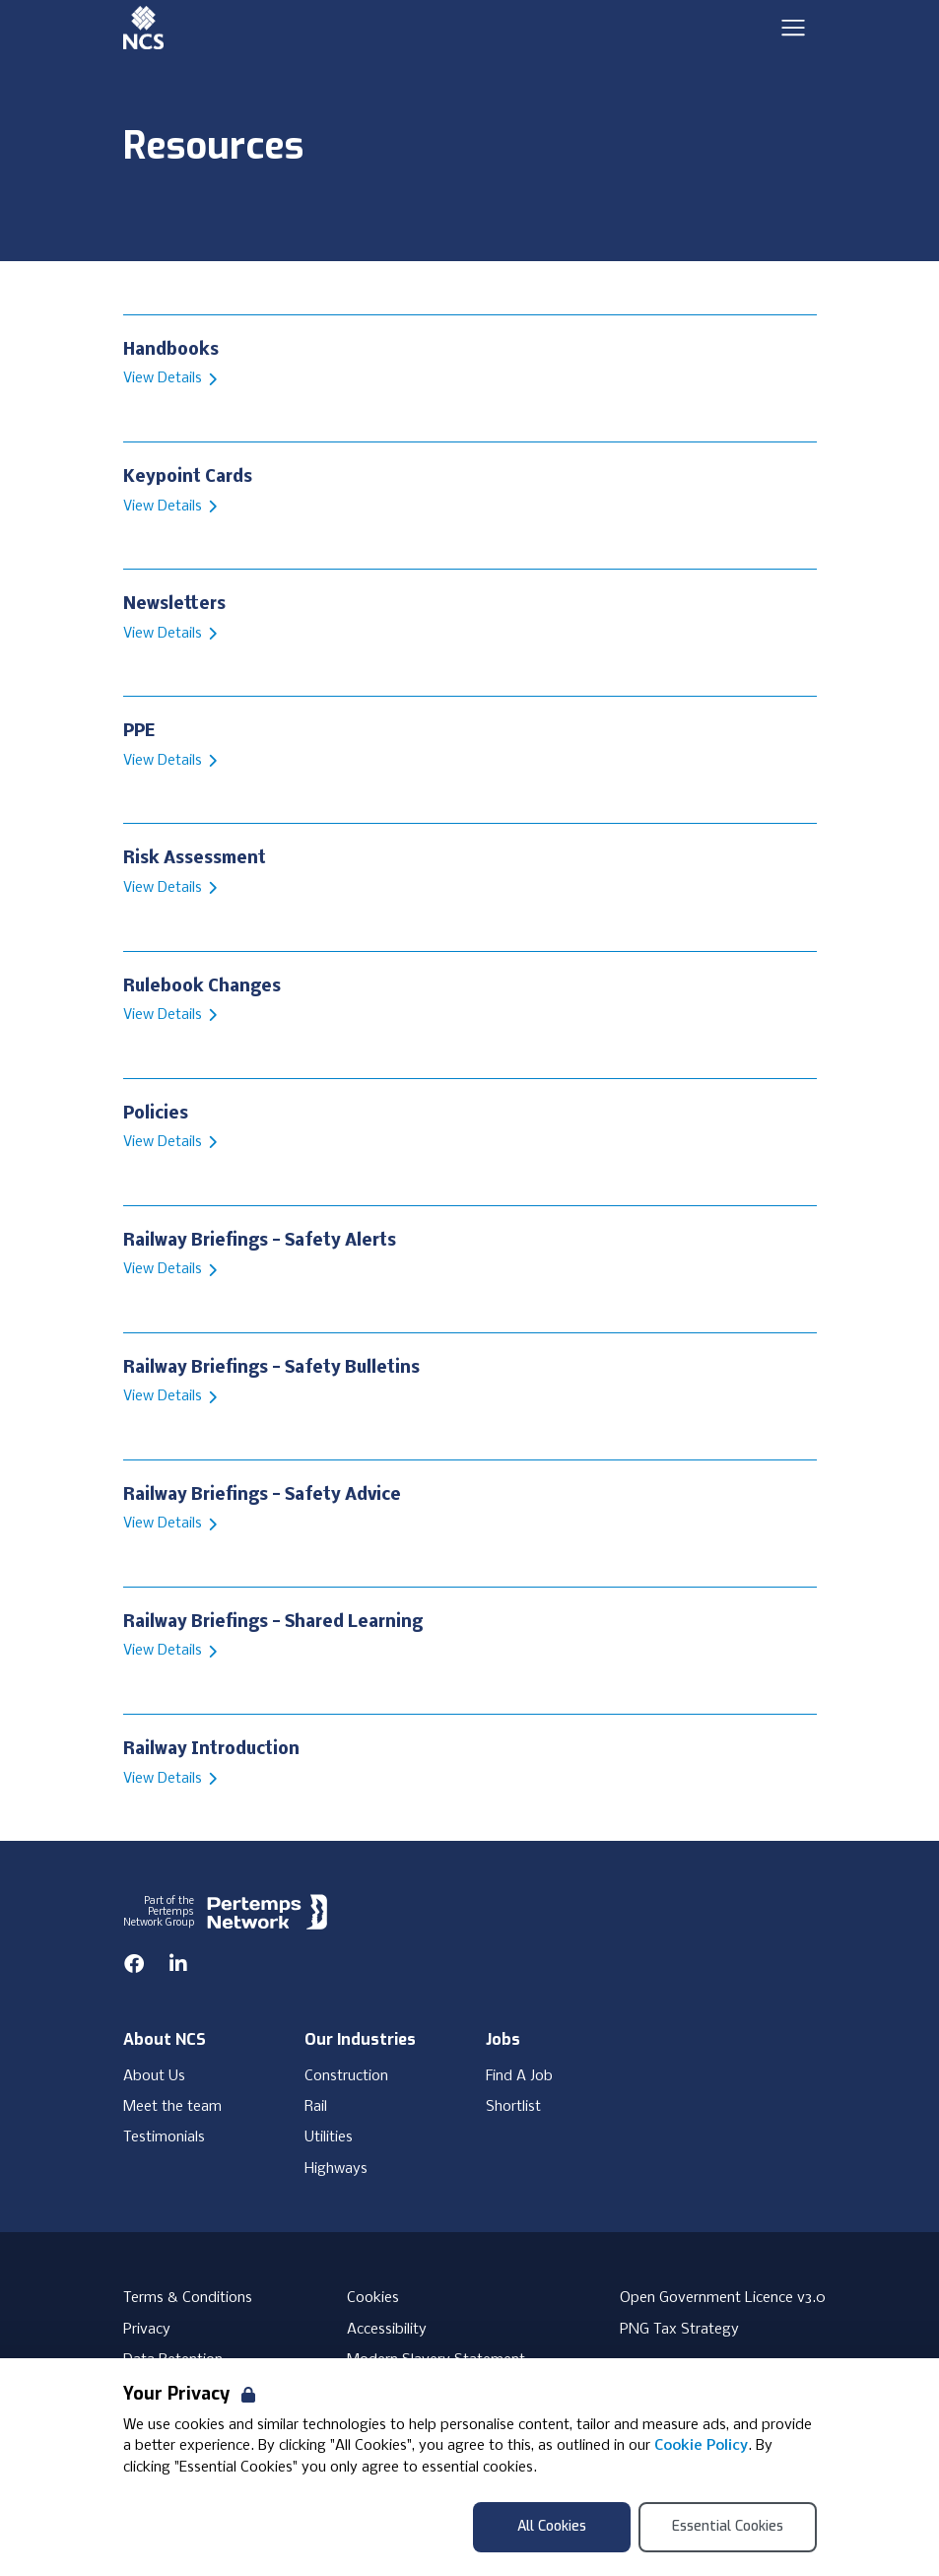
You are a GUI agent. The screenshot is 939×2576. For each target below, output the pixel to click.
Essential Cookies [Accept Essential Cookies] (727, 2526)
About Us (154, 2076)
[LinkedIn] (178, 1964)
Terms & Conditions (187, 2298)
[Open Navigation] (793, 27)
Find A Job (519, 2076)
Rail (315, 2107)
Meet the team (172, 2107)
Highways (336, 2169)
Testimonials (164, 2137)
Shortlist (513, 2107)
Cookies (373, 2298)
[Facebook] (134, 1964)
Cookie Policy (701, 2446)
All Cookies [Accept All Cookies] (551, 2526)
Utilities (328, 2137)
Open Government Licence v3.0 (723, 2298)
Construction (346, 2076)
